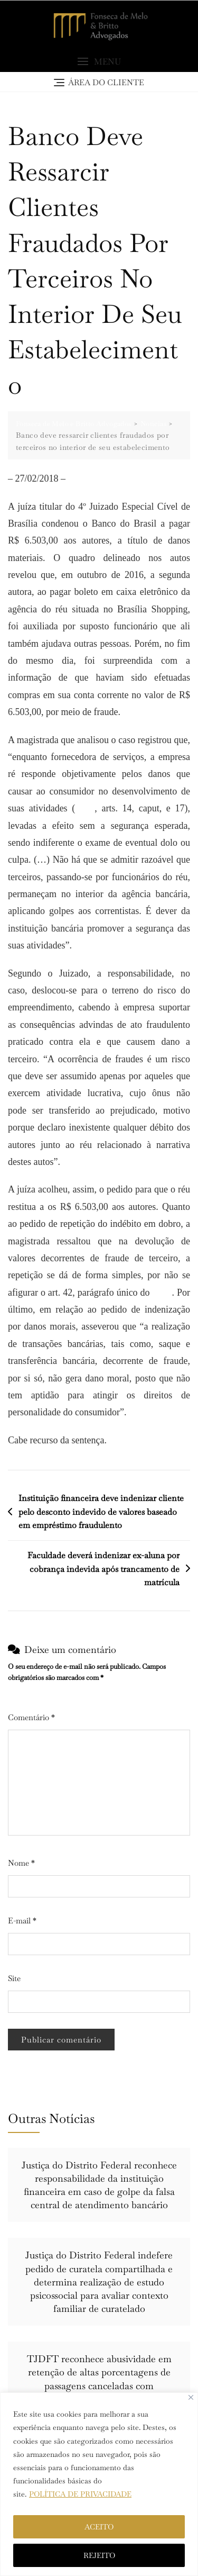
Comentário (31, 1717)
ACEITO (99, 2527)
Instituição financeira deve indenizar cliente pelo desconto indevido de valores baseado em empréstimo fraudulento (101, 1512)
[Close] (190, 2397)
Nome (21, 1863)
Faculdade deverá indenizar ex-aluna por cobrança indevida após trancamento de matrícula (103, 1569)
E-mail (22, 1920)
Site (14, 1978)
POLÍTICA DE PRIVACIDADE (80, 2494)
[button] (99, 62)
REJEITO (99, 2555)
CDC (85, 808)
